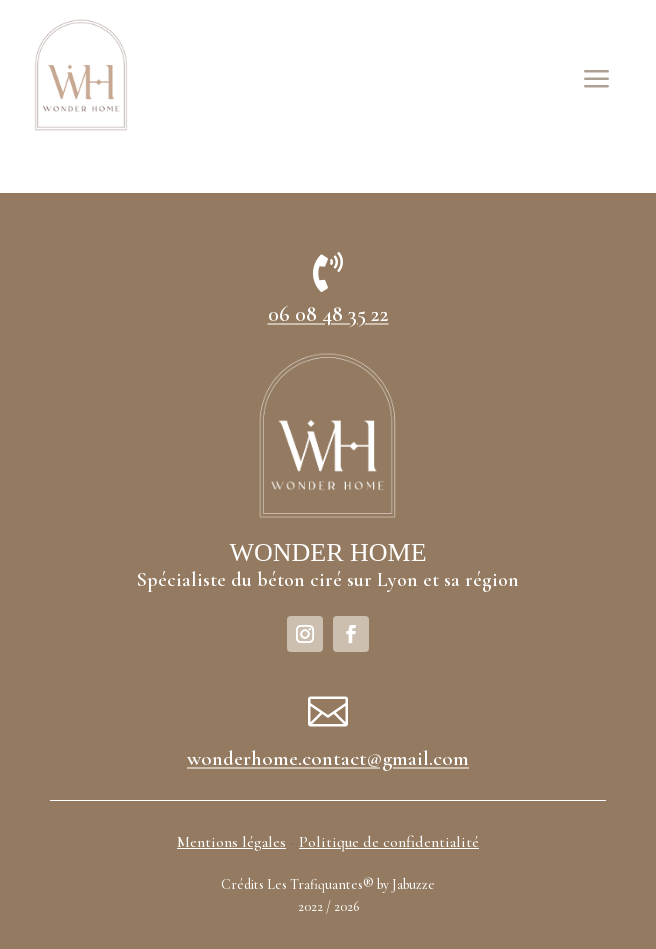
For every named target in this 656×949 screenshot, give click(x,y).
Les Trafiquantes (315, 884)
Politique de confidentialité (389, 842)
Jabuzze (413, 884)
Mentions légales (231, 842)
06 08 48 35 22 (328, 314)
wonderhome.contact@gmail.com (328, 758)
